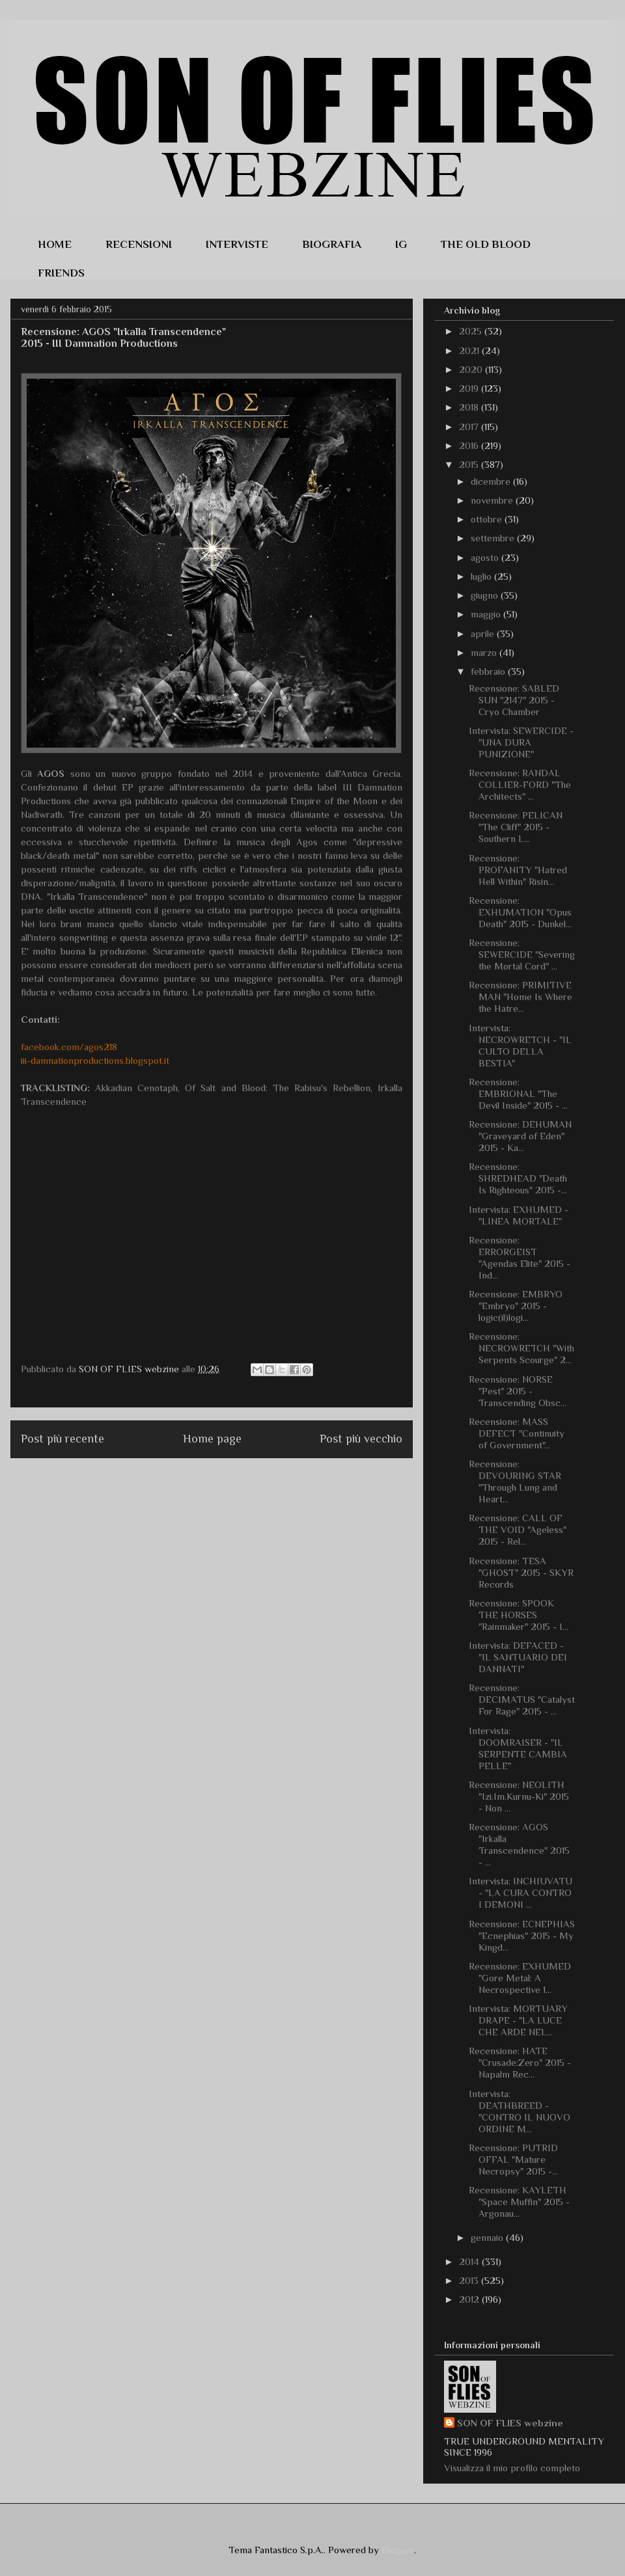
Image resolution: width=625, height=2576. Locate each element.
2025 (471, 330)
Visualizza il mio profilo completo (512, 2467)
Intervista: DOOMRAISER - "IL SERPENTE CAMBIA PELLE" (518, 1748)
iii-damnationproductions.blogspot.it (95, 1060)
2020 (472, 369)
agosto (486, 557)
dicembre (492, 481)
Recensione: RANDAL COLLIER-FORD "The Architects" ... (520, 784)
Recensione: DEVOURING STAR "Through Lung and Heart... (515, 1481)
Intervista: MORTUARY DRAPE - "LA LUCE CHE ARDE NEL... (518, 2020)
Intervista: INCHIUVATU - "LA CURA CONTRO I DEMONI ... (520, 1892)
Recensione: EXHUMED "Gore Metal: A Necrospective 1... (520, 1977)
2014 (470, 2261)
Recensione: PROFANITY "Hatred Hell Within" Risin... (518, 869)
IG (401, 242)
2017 (470, 426)
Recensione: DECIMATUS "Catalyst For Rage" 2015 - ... (522, 1699)
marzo (485, 652)
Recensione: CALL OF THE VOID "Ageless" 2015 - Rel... (517, 1529)
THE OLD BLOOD (486, 242)
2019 (470, 388)
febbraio (489, 671)
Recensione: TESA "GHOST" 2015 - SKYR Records (521, 1572)
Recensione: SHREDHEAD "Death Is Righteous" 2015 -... (518, 1178)
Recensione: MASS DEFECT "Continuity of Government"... (516, 1433)
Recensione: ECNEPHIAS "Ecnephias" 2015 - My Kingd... (522, 1935)
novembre (493, 500)
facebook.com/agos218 (69, 1046)
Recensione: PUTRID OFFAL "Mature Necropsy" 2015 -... (513, 2159)
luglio (482, 576)
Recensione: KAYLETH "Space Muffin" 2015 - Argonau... (519, 2201)
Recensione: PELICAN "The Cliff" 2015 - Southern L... (515, 826)
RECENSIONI (138, 242)
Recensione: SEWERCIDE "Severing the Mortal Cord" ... (522, 954)
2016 (470, 445)
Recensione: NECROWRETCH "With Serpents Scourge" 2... (521, 1348)
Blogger (398, 2549)
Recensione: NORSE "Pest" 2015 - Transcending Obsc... (517, 1391)
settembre (494, 537)
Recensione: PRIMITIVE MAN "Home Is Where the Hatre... (520, 996)
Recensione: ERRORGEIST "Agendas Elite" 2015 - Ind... (519, 1257)
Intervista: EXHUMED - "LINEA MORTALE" (518, 1215)
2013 (470, 2280)
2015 (470, 464)
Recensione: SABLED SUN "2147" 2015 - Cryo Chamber (514, 700)
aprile (484, 633)
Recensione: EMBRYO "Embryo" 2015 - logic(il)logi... (515, 1305)
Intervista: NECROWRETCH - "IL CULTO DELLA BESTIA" (520, 1045)
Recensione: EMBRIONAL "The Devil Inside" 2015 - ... (518, 1093)
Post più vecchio (361, 1438)
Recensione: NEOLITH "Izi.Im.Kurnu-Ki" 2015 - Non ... (519, 1796)
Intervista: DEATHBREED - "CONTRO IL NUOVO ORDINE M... (519, 2111)
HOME (55, 242)
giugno (486, 595)
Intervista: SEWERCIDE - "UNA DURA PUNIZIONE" (521, 742)
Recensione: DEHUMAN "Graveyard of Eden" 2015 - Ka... (520, 1136)
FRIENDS (61, 271)
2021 (470, 350)
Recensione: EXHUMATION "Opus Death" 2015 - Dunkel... (520, 912)
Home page (212, 1438)
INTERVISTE (237, 242)
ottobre (488, 518)
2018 (470, 407)
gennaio (488, 2237)
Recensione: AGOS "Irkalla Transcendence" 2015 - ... (519, 1844)
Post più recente (62, 1438)
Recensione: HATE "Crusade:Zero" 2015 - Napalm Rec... (520, 2062)
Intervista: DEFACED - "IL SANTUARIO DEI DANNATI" (518, 1657)
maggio (487, 613)
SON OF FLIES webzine (510, 2422)
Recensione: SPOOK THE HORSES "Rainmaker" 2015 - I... (518, 1614)
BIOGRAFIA (331, 242)
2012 (470, 2299)
